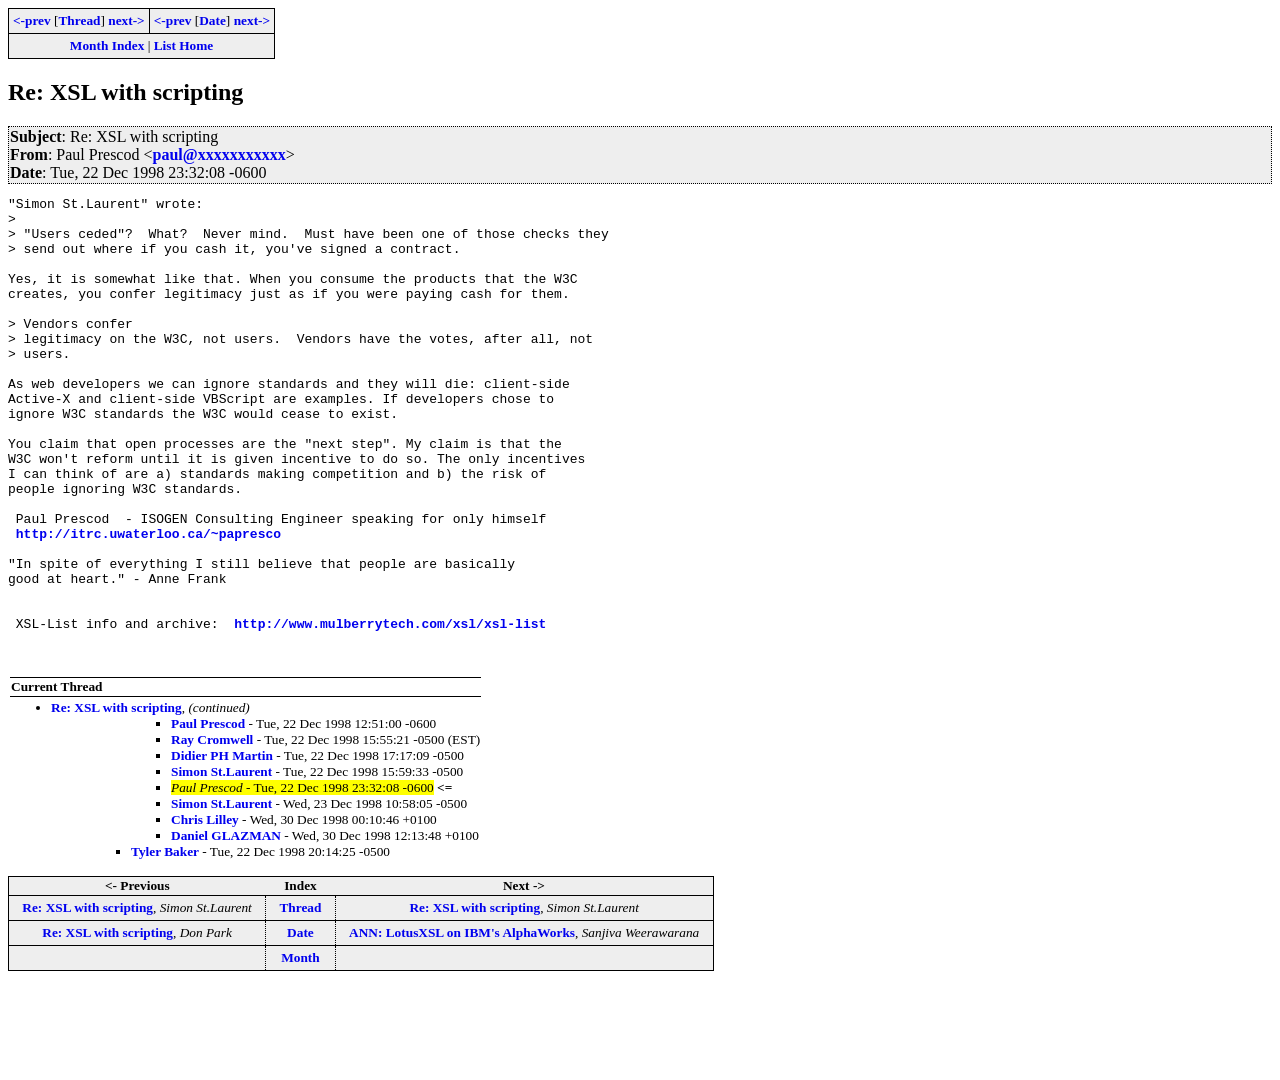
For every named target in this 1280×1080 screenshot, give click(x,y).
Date (212, 20)
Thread (79, 20)
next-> (126, 20)
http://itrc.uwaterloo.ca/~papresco (148, 602)
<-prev (32, 20)
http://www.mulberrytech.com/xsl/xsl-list (390, 710)
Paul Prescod (208, 816)
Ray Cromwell (212, 832)
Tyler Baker (165, 944)
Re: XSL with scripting (116, 800)
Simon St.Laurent (221, 864)
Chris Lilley (205, 912)
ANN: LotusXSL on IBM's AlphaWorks (462, 1025)
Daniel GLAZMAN (226, 928)
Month (300, 1050)
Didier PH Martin (222, 848)
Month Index (107, 45)
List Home (184, 45)
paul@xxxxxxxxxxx (219, 154)
